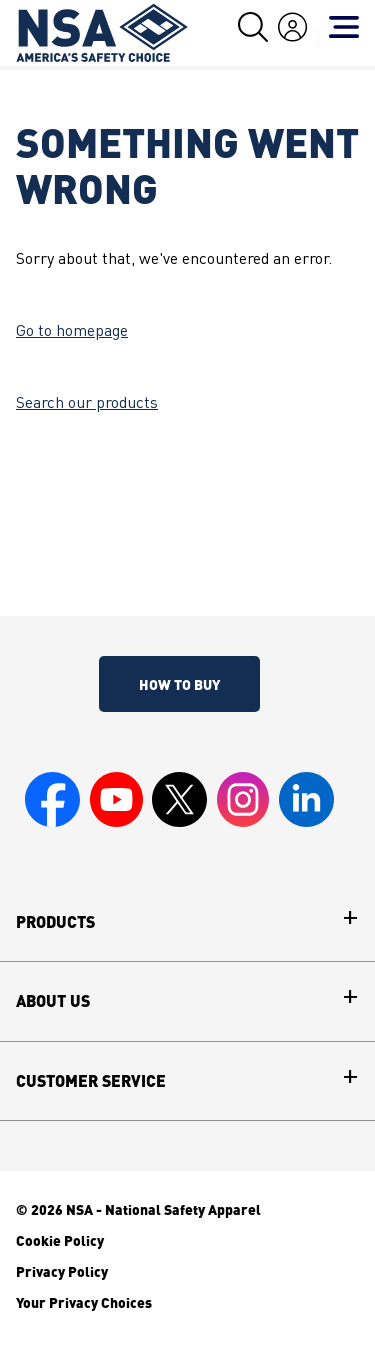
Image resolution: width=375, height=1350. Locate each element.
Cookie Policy (60, 1240)
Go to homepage (72, 332)
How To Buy (179, 684)
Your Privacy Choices (84, 1302)
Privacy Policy (62, 1271)
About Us (53, 1001)
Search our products (87, 404)
